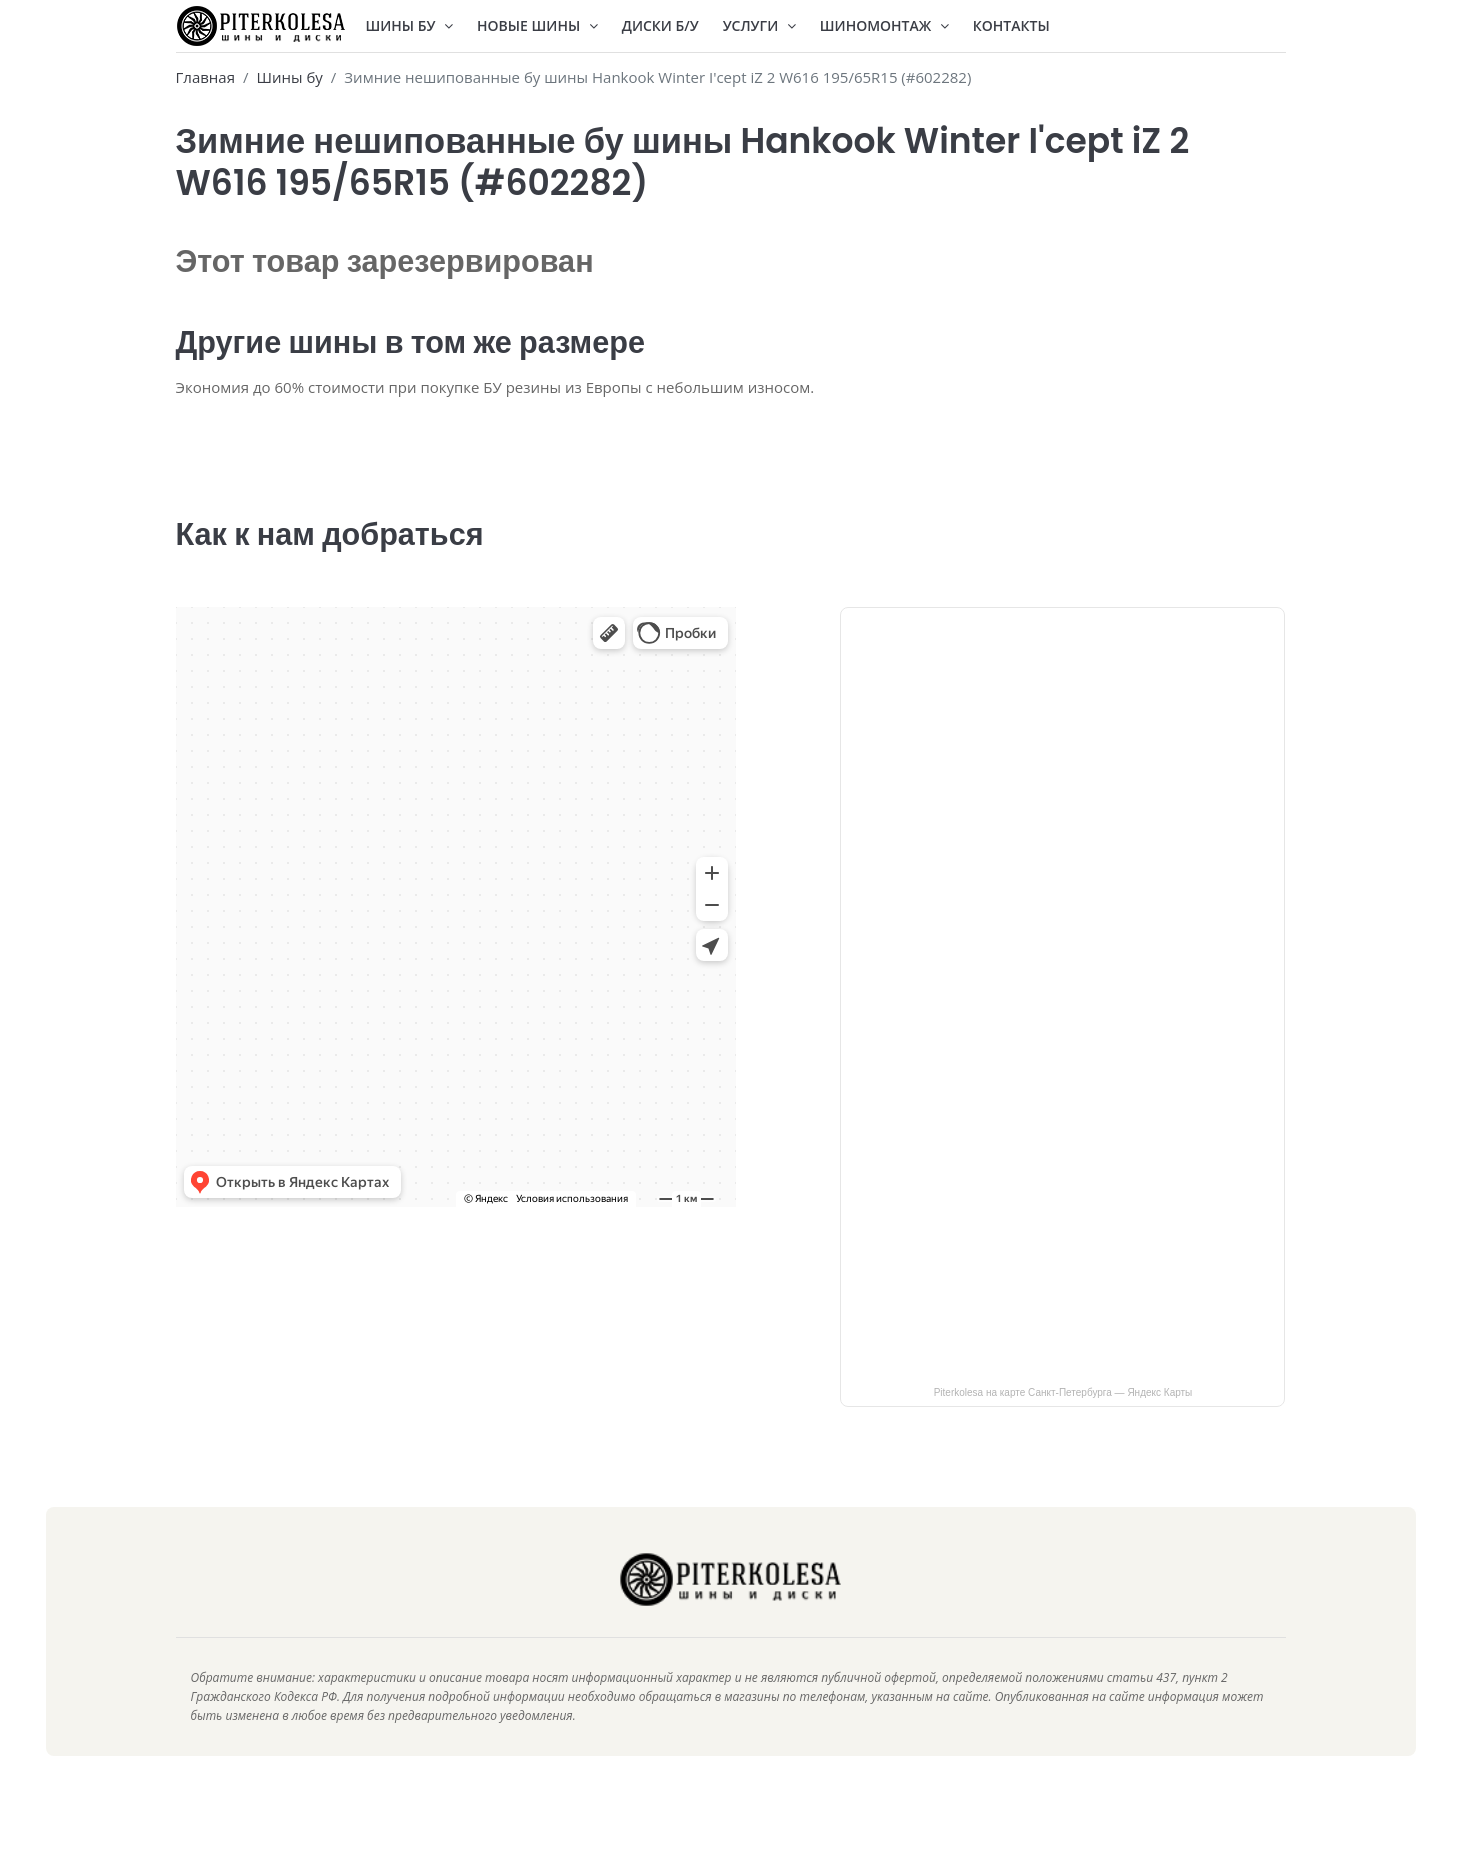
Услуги (759, 25)
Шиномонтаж (884, 25)
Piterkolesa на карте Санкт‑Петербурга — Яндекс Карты (1063, 1422)
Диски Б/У (660, 25)
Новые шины (537, 25)
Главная (205, 77)
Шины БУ (410, 25)
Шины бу (289, 77)
